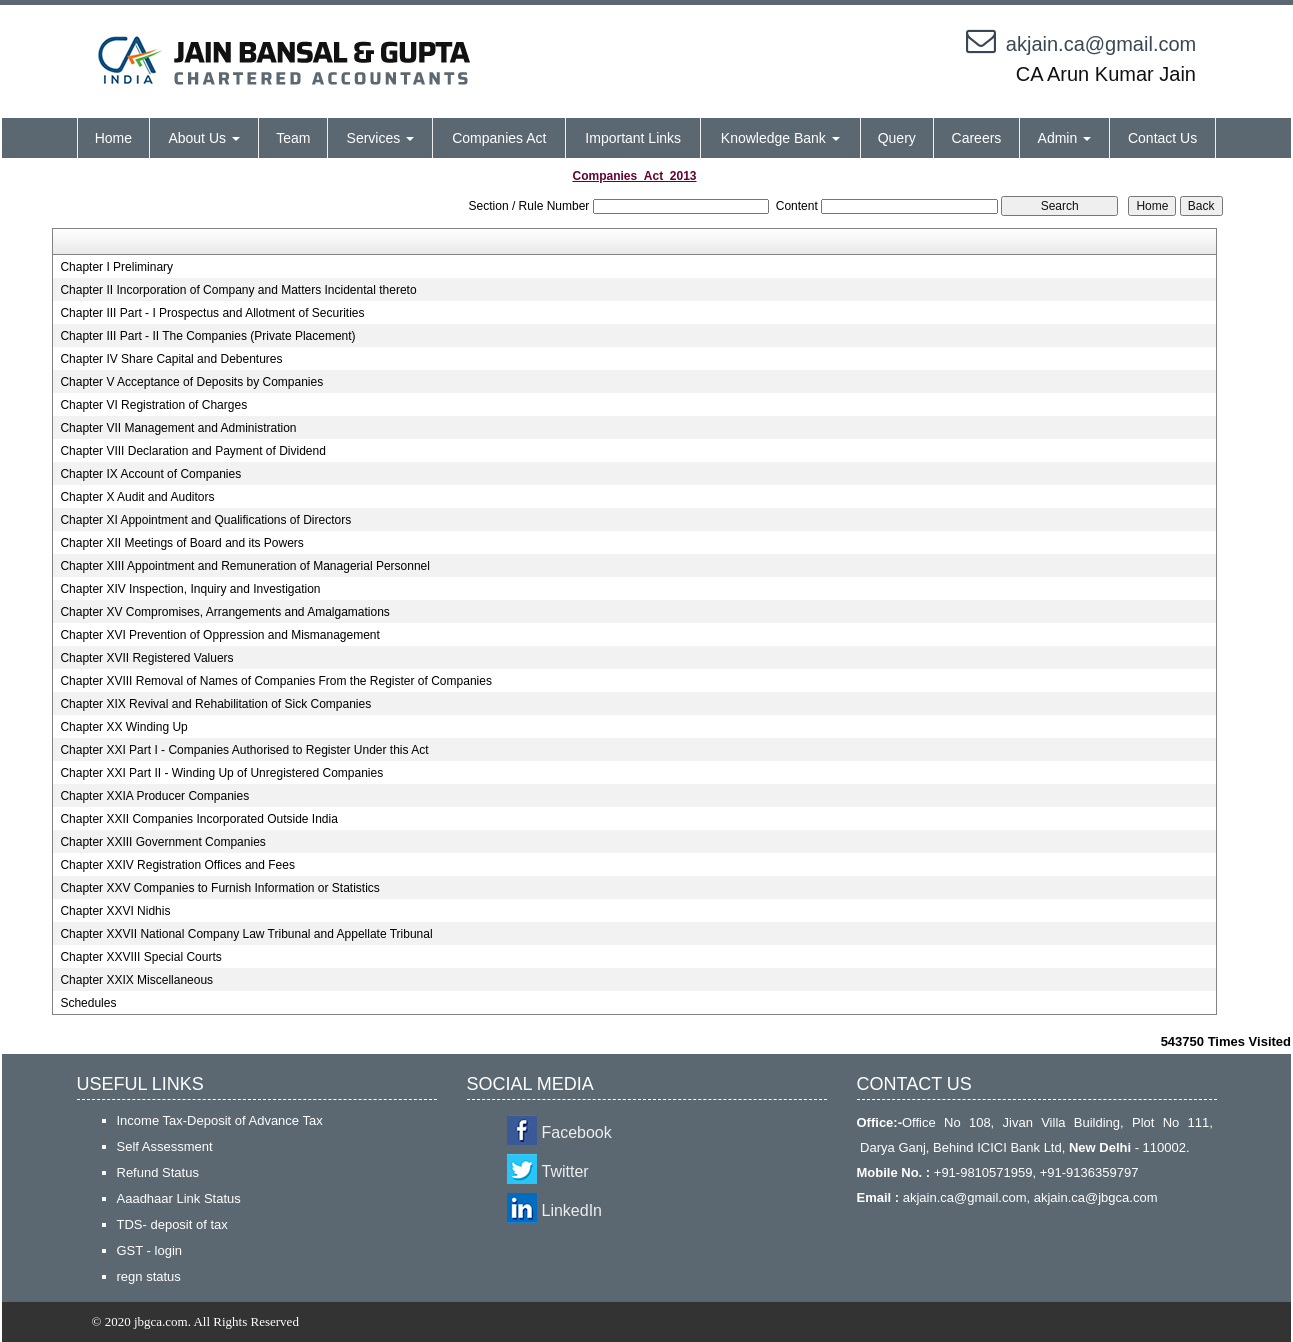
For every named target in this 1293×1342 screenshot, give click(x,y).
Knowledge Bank (780, 138)
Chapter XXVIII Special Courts (140, 957)
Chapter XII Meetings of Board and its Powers (181, 543)
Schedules (88, 1003)
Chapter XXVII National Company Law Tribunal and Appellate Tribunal (246, 934)
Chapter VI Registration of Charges (153, 405)
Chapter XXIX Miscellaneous (136, 980)
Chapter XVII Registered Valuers (146, 658)
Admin (1065, 138)
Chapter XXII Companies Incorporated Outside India (199, 819)
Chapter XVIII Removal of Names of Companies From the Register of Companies (276, 681)
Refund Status (158, 1172)
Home (113, 138)
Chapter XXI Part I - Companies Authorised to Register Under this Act (244, 750)
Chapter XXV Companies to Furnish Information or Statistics (219, 888)
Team (293, 138)
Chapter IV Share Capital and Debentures (171, 359)
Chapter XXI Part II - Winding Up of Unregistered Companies (221, 773)
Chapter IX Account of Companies (150, 474)
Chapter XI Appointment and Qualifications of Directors (205, 520)
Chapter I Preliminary (116, 267)
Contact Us (1162, 138)
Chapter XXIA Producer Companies (154, 796)
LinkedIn (572, 1210)
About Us (203, 138)
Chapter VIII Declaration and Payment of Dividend (192, 451)
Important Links (633, 138)
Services (381, 138)
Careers (977, 138)
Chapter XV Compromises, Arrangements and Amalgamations (225, 612)
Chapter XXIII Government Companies (162, 842)
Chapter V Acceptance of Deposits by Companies (191, 382)
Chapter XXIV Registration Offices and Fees (177, 865)
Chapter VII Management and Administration (178, 428)
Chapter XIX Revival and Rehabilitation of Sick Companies (215, 704)
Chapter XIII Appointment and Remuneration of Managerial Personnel (245, 566)
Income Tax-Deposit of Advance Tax (220, 1120)
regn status (149, 1276)
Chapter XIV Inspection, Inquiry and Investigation (190, 589)
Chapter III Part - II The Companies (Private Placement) (207, 336)
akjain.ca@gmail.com (1101, 44)
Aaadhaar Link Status (179, 1198)
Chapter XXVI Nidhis (115, 911)
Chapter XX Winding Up (123, 727)
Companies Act (499, 138)
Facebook (577, 1132)
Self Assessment (165, 1146)
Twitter (565, 1171)
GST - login (150, 1250)
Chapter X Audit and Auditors (137, 497)
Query (897, 138)
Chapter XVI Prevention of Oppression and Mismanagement (220, 635)
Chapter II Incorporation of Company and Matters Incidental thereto (238, 290)
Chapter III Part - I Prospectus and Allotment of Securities (212, 313)
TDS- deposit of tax (172, 1224)
